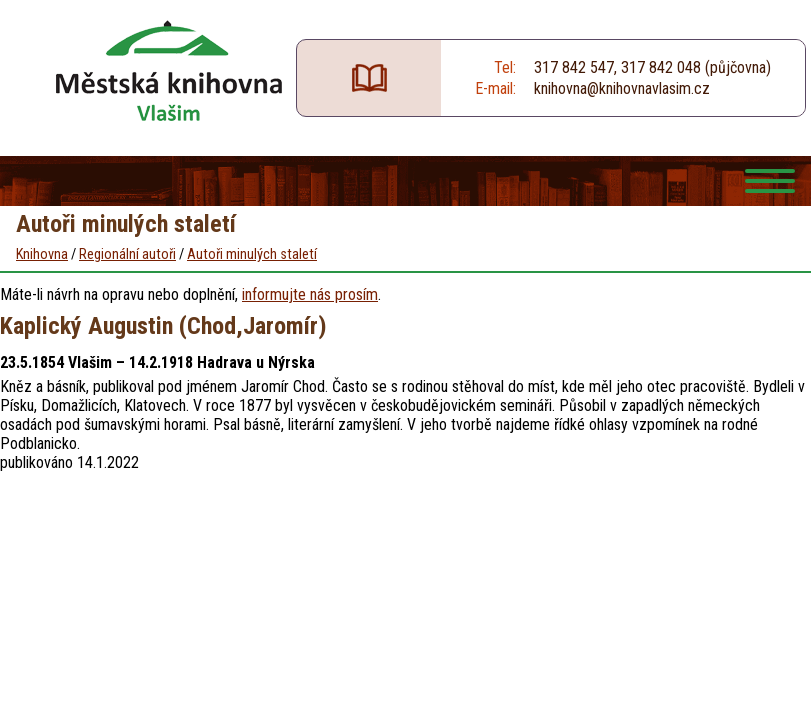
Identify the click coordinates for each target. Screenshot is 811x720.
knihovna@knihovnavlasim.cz (622, 88)
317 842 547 (574, 67)
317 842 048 (661, 67)
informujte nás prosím (310, 294)
